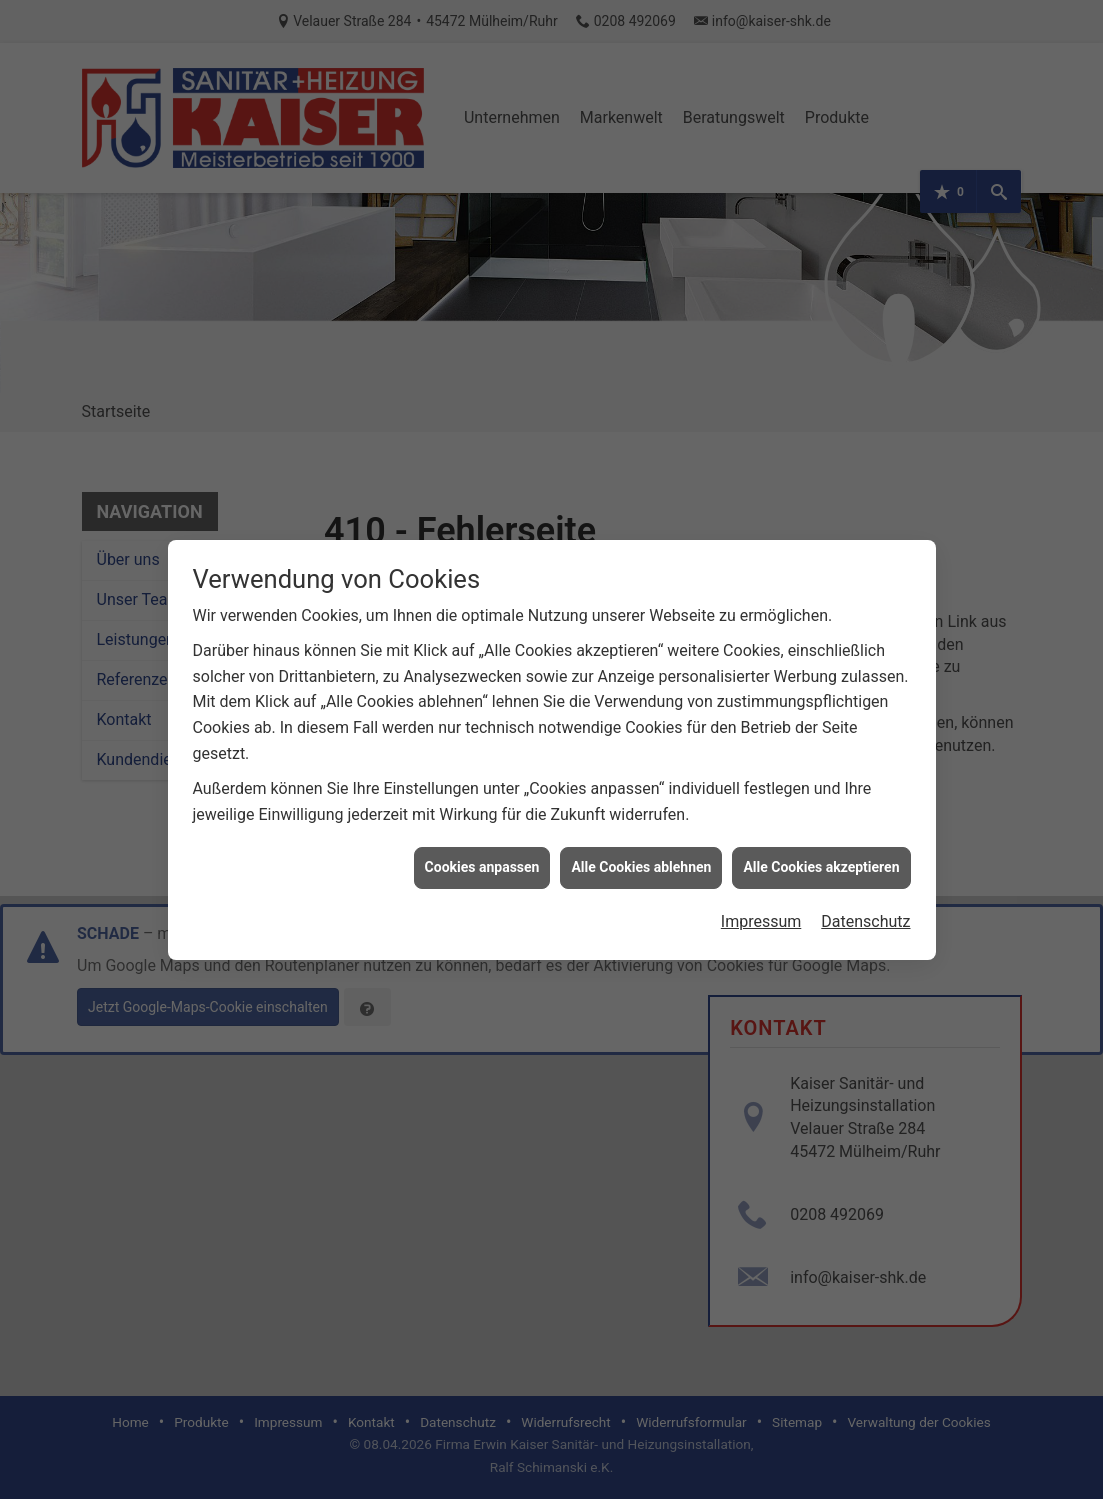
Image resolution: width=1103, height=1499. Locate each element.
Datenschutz (865, 883)
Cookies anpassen (482, 830)
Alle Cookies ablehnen (641, 830)
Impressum (761, 883)
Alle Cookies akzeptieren (821, 830)
